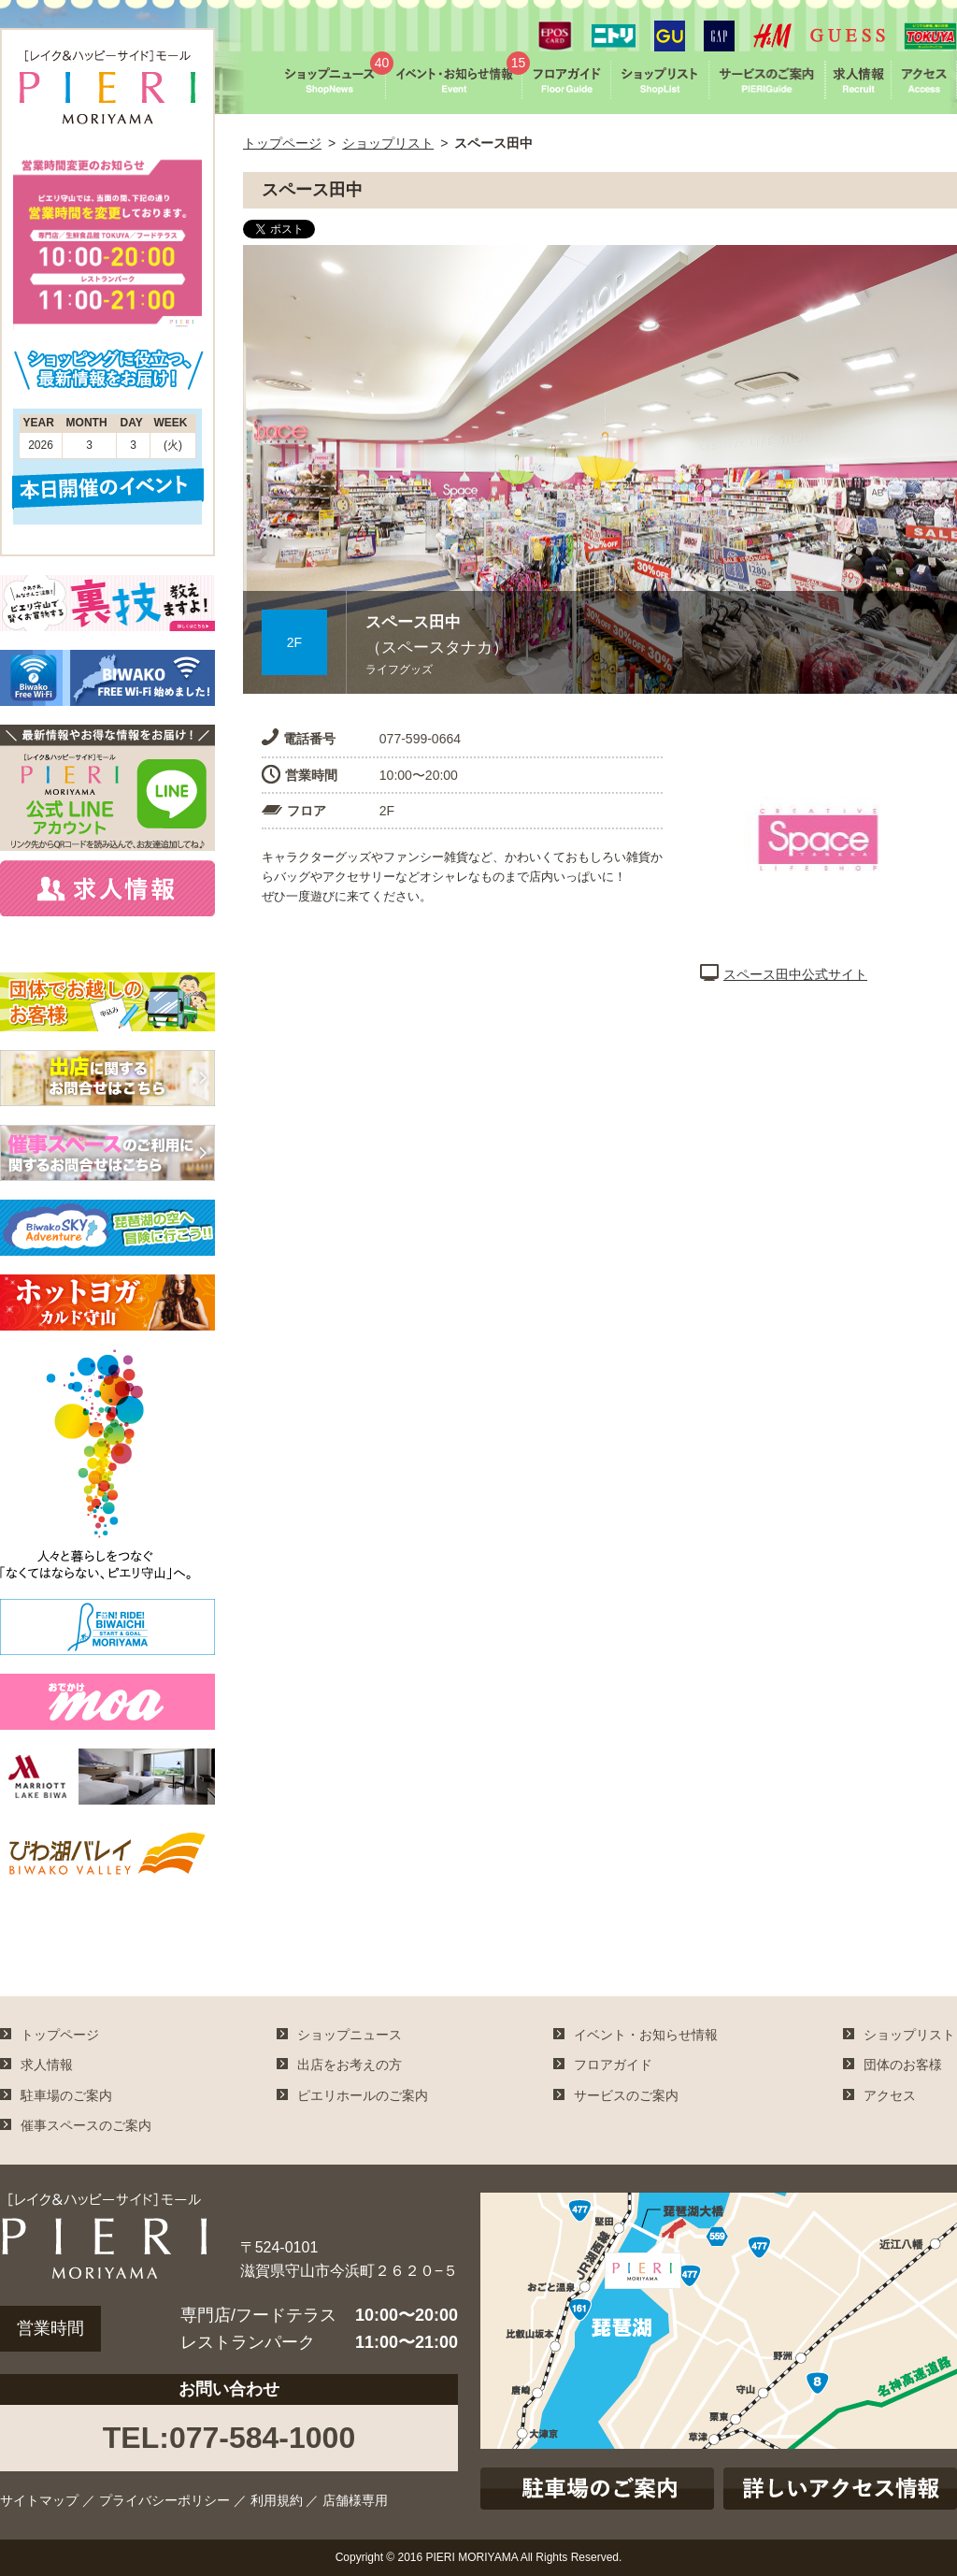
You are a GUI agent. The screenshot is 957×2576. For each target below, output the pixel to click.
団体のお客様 (903, 2064)
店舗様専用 (355, 2500)
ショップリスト (388, 143)
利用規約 (276, 2500)
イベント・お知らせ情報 (646, 2034)
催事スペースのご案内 (86, 2125)
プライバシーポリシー (164, 2500)
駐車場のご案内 (66, 2095)
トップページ (282, 143)
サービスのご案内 (626, 2095)
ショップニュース (349, 2034)
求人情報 (47, 2064)
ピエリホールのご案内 (362, 2095)
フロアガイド (613, 2064)
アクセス (890, 2095)
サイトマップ (39, 2500)
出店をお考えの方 (349, 2064)
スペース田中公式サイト (783, 974)
